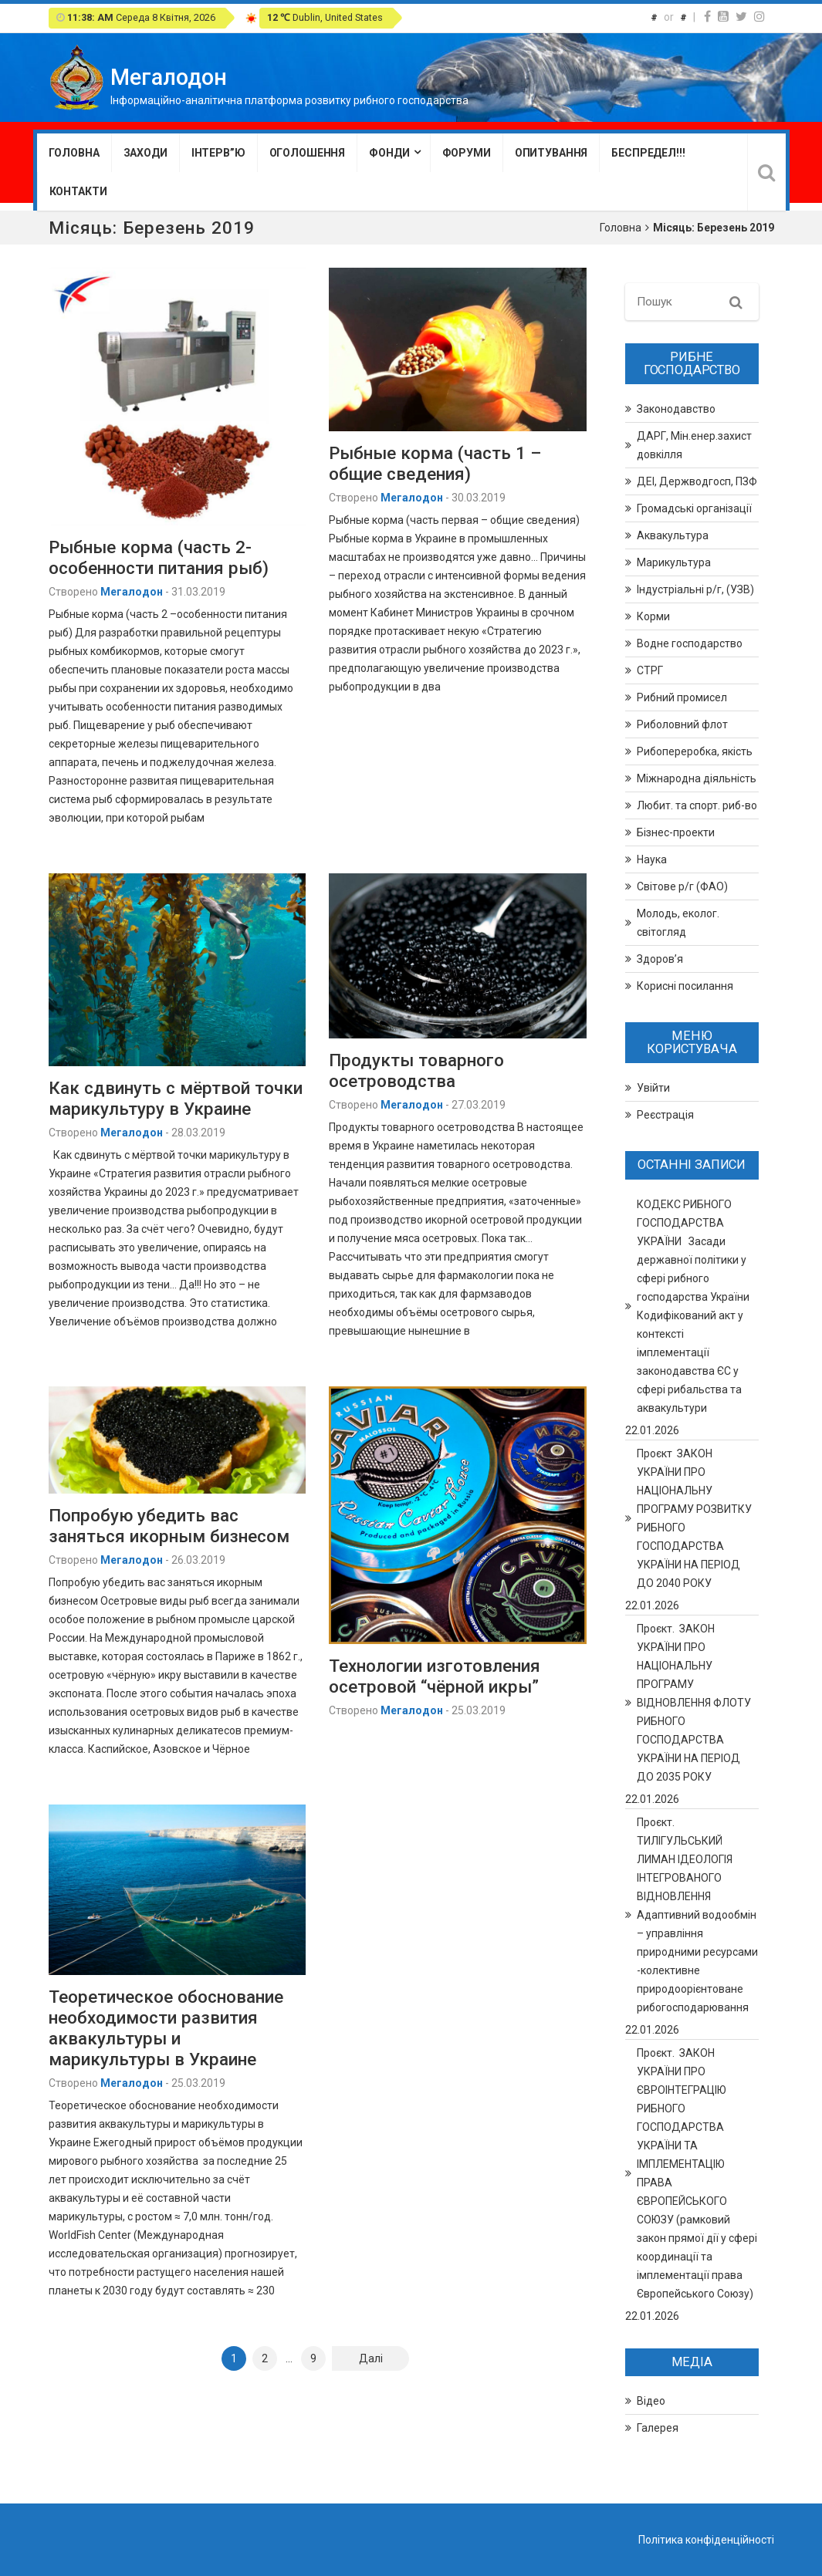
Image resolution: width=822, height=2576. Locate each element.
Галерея (657, 2428)
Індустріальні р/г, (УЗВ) (695, 589)
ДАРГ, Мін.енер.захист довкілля (694, 445)
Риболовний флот (682, 724)
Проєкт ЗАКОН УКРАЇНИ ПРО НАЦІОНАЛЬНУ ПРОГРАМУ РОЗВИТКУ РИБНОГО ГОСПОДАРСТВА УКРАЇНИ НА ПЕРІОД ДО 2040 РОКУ (694, 1518)
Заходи (145, 153)
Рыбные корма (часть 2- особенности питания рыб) (159, 557)
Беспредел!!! (648, 153)
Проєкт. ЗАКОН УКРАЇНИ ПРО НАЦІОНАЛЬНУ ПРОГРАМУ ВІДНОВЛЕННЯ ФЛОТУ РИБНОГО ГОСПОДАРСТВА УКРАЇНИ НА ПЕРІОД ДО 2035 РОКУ (694, 1702)
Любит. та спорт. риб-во (697, 805)
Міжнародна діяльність (696, 778)
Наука (652, 859)
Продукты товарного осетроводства (416, 1070)
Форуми (466, 153)
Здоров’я (660, 959)
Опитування (551, 153)
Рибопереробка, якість (695, 751)
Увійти (653, 1088)
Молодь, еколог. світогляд (678, 922)
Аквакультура (673, 535)
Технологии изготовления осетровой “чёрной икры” (434, 1676)
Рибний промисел (682, 697)
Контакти (78, 191)
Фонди (389, 153)
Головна (74, 153)
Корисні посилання (685, 986)
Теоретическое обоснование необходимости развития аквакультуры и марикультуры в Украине (166, 2028)
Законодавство (676, 409)
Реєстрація (665, 1115)
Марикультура (674, 562)
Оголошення (307, 153)
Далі (371, 2358)
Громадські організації (694, 508)
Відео (651, 2401)
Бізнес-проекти (676, 832)
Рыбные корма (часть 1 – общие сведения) (435, 463)
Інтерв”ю (218, 153)
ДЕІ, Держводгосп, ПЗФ (697, 481)
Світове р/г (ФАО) (682, 886)
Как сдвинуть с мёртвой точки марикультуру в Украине (176, 1098)
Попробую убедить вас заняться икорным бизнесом (169, 1525)
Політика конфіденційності (706, 2540)
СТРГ (650, 670)
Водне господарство (690, 643)
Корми (653, 616)
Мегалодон (131, 592)
